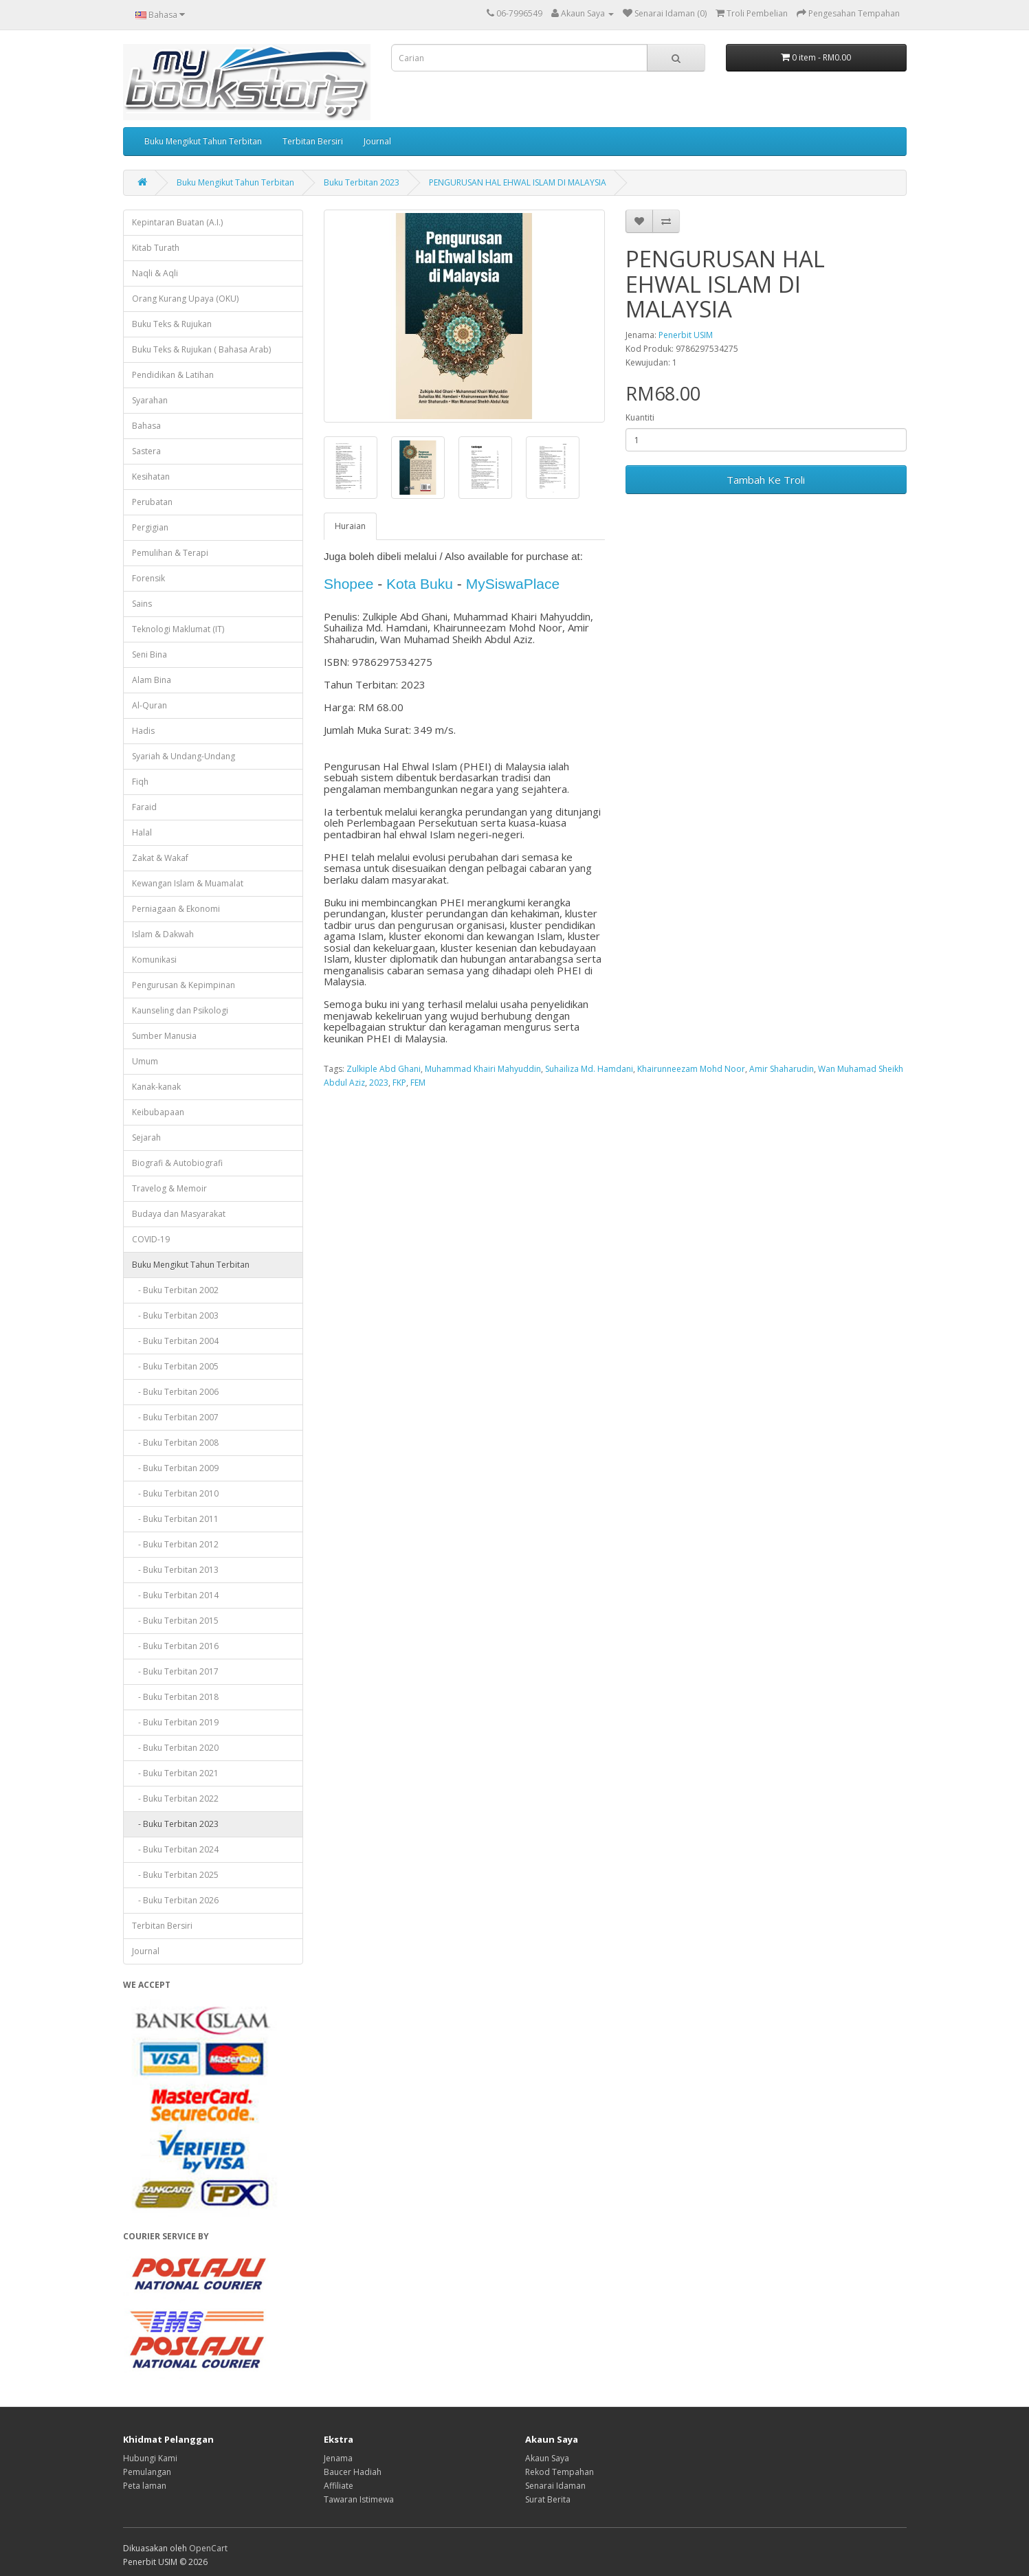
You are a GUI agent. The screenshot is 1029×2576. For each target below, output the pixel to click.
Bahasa (146, 426)
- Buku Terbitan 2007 (175, 1417)
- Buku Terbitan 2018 (175, 1697)
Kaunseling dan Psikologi (180, 1010)
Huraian (350, 526)
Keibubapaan (158, 1112)
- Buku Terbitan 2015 (175, 1620)
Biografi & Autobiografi (177, 1163)
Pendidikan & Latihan (173, 375)
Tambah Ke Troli (766, 479)
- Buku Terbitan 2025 (175, 1875)
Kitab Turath (155, 248)
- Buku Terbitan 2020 (175, 1748)
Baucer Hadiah (352, 2472)
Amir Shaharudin (781, 1069)
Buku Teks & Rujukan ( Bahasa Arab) (201, 349)
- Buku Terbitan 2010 (175, 1493)
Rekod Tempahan (559, 2472)
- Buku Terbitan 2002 (175, 1290)
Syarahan (150, 400)
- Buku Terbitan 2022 (175, 1798)
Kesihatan (151, 476)
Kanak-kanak (156, 1087)
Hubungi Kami (150, 2458)
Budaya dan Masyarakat (178, 1214)
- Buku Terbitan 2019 (175, 1722)
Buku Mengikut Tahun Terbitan (203, 141)
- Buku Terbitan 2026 (175, 1900)
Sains (142, 603)
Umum (145, 1061)
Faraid (144, 807)
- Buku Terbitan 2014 (175, 1595)
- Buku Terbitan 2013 (175, 1570)
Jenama (338, 2458)
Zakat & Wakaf (160, 858)
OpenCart (208, 2548)
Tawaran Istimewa (359, 2499)
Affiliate (338, 2485)
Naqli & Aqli (155, 273)
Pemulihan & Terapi (170, 553)
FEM (417, 1082)
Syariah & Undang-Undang (183, 756)
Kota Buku (419, 584)
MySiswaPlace (513, 584)
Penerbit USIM (686, 335)
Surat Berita (548, 2499)
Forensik (148, 578)
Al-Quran (149, 705)
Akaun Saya (547, 2458)
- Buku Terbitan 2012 (175, 1544)
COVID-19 (151, 1239)
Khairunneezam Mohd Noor (691, 1069)
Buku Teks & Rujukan (172, 324)
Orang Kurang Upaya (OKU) (185, 298)
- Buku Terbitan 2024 (175, 1849)
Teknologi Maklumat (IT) (178, 629)
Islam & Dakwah (163, 934)
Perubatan (152, 502)
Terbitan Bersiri (313, 141)
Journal (377, 141)
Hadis (143, 731)
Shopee (348, 584)
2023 (378, 1082)
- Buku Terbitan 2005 (175, 1366)
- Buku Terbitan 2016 (175, 1646)
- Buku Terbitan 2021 (175, 1773)
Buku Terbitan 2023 (361, 182)
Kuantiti (640, 417)
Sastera (146, 451)
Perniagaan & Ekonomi (176, 909)
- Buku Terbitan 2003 (175, 1315)
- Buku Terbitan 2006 (175, 1392)
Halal (142, 832)
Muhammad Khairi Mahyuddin (483, 1069)
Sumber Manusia (164, 1036)
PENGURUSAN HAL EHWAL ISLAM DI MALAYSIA (517, 182)
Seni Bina (149, 654)
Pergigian (150, 527)
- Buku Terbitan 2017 (175, 1671)
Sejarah (146, 1137)
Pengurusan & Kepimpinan (183, 985)
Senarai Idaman (555, 2485)
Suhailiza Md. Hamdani (589, 1069)
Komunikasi (154, 959)
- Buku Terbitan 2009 (175, 1468)
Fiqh (140, 781)
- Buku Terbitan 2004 (175, 1341)
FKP (399, 1082)
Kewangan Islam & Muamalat (187, 883)
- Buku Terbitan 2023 (175, 1824)
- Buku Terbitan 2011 (175, 1519)
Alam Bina (151, 680)
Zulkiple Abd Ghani (383, 1069)
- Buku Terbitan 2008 (175, 1442)
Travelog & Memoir (169, 1188)
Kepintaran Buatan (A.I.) (177, 222)
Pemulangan (147, 2472)
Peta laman (144, 2485)
